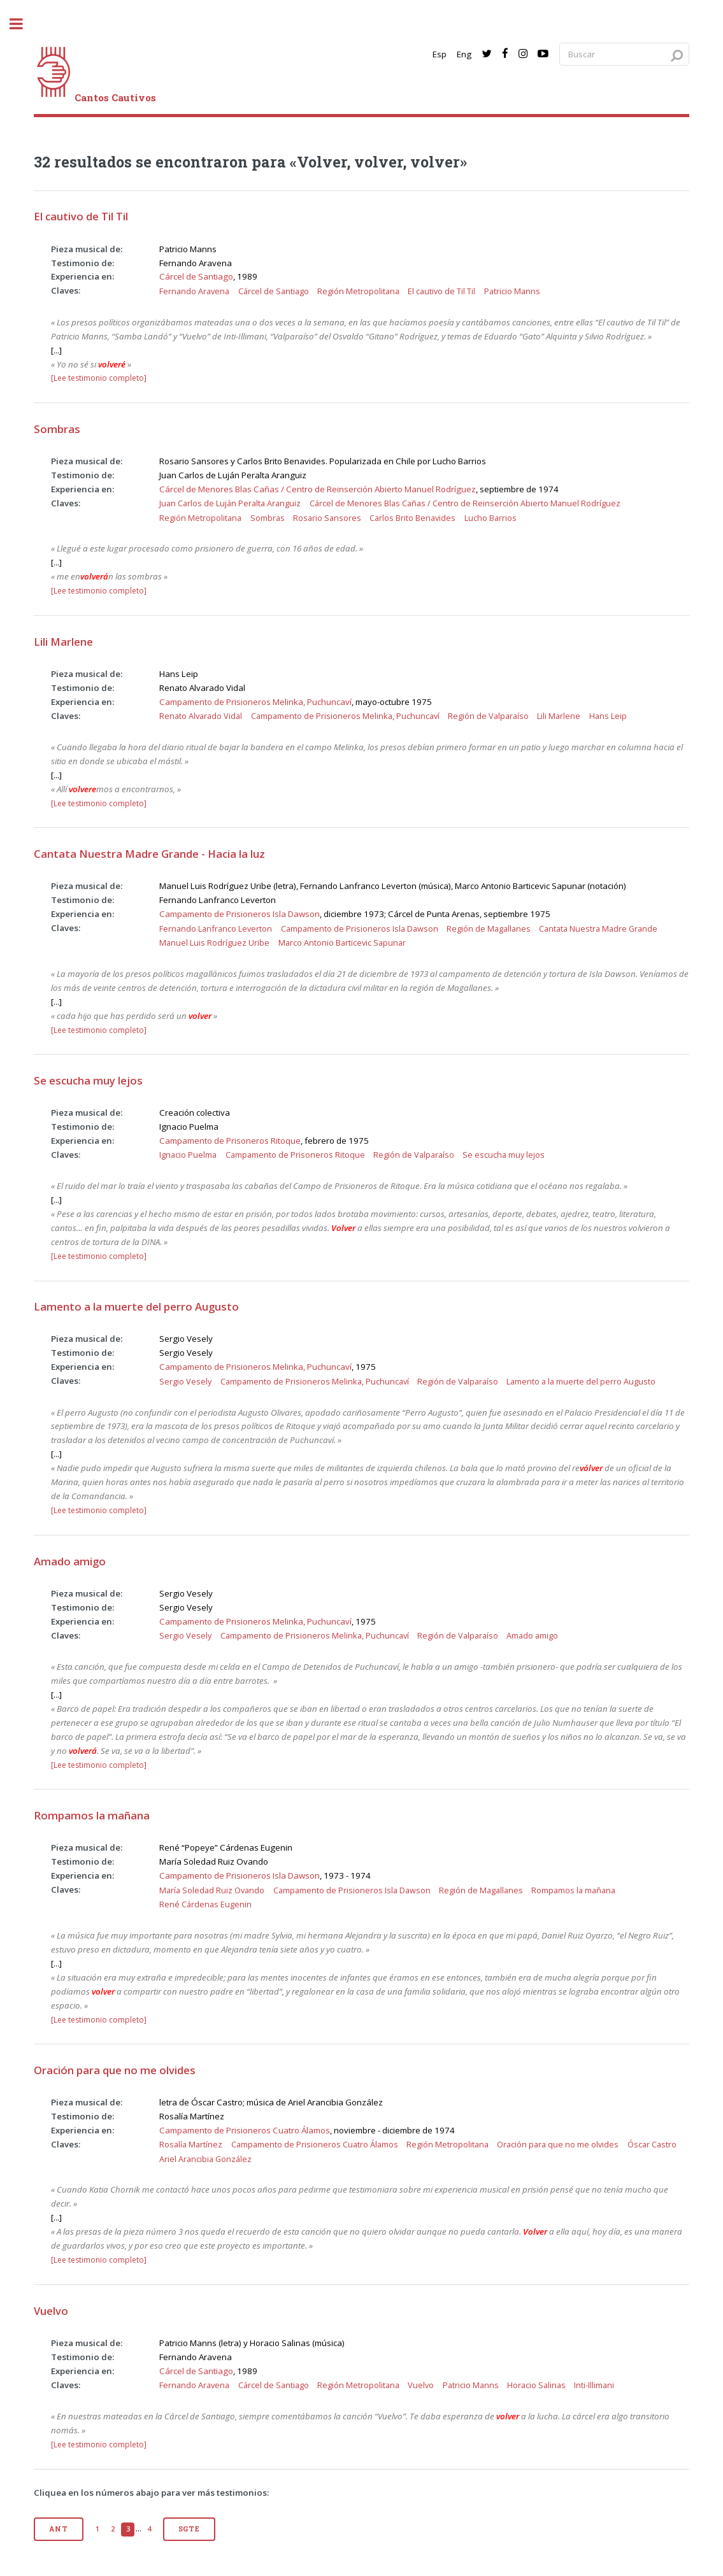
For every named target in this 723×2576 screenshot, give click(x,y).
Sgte (189, 2528)
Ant (58, 2528)
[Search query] (624, 54)
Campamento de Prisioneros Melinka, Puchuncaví (255, 702)
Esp (440, 54)
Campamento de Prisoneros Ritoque (230, 1140)
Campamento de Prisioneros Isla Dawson (239, 914)
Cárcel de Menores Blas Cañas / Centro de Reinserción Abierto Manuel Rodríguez (317, 489)
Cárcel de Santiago (196, 276)
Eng (464, 54)
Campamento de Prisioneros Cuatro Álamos (244, 2130)
